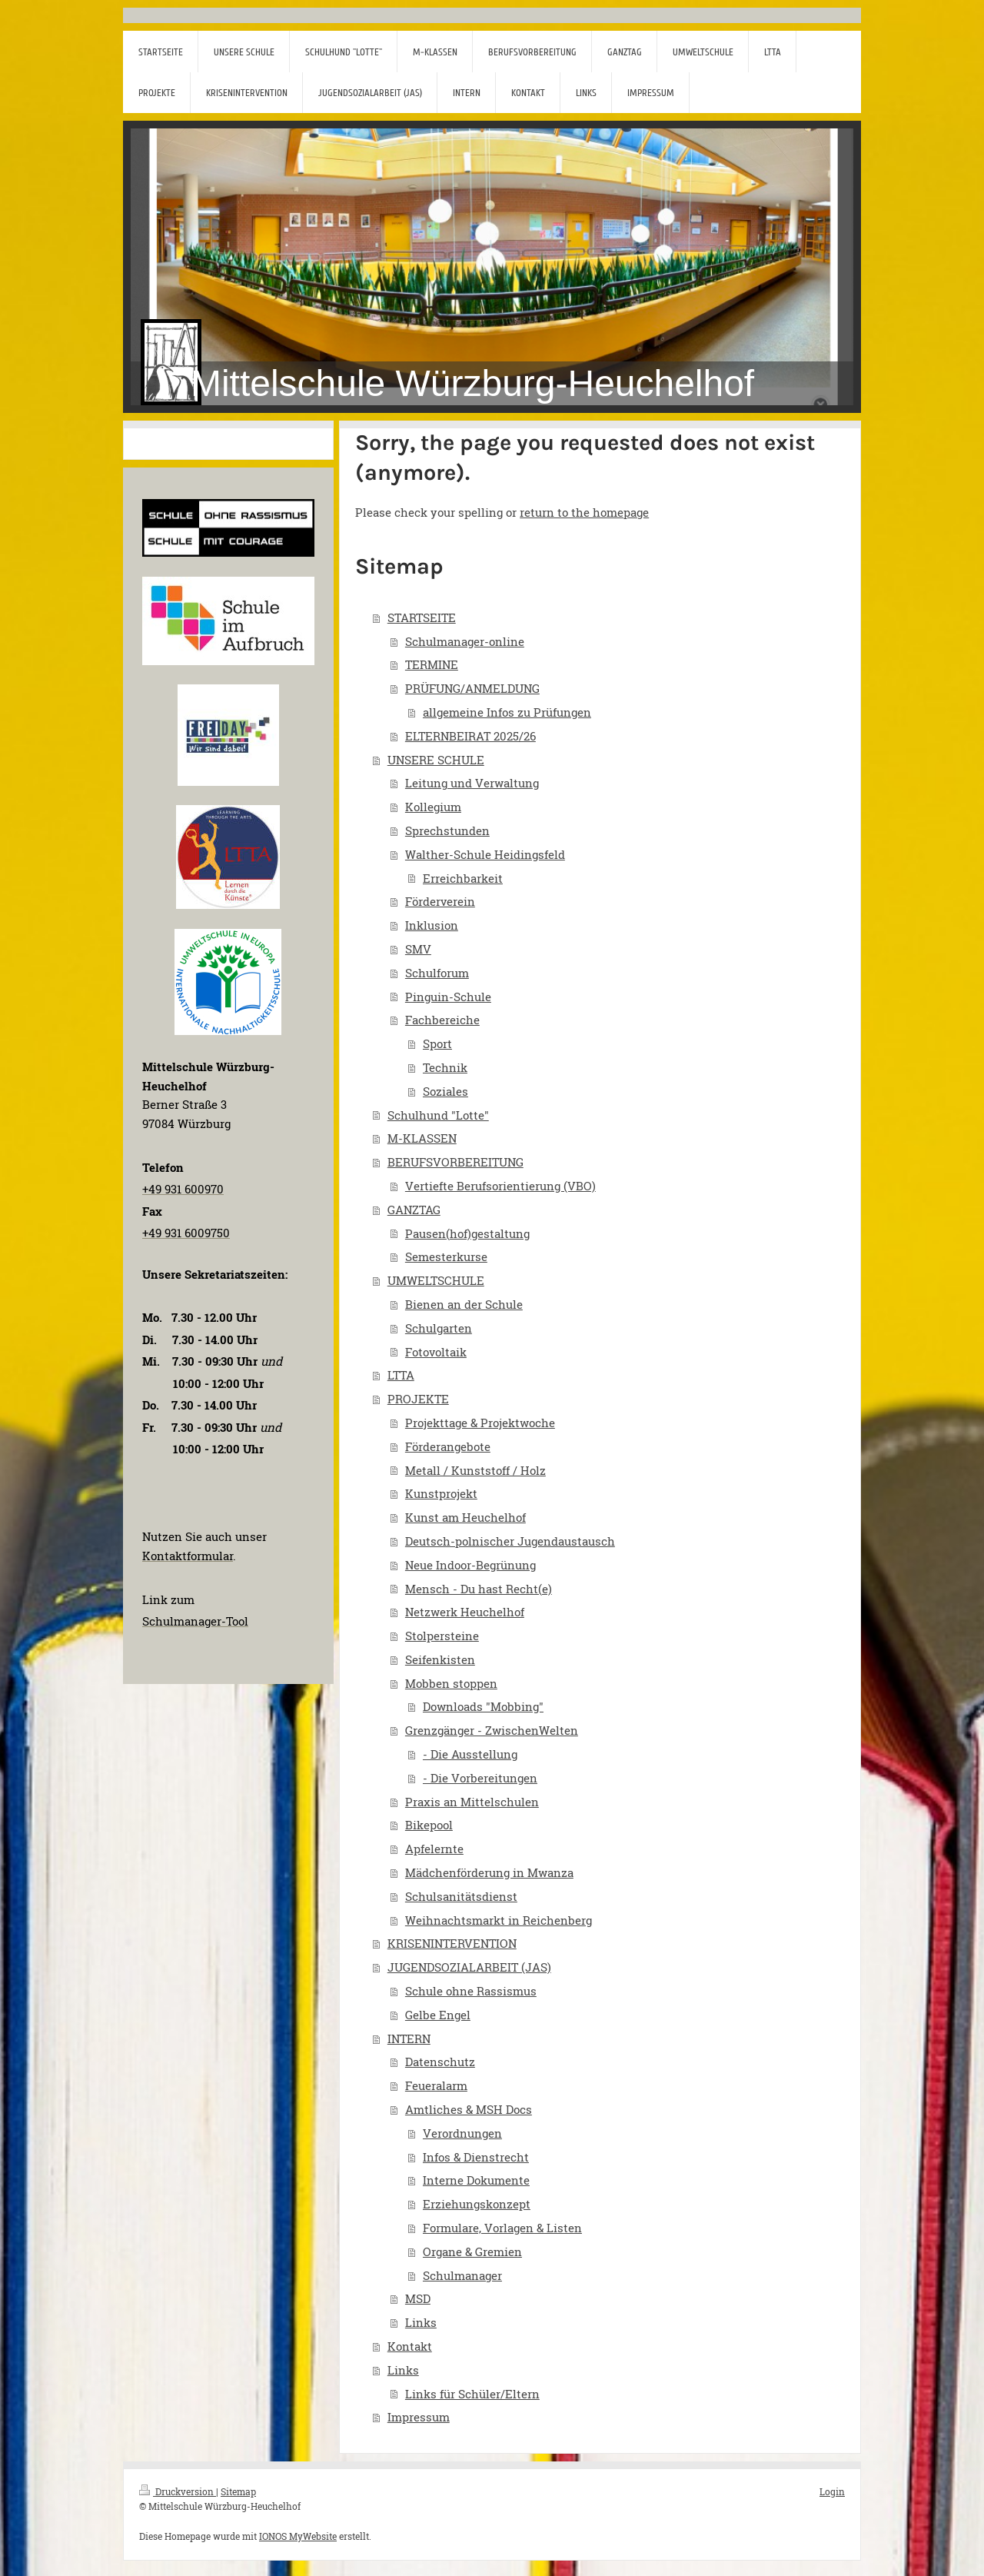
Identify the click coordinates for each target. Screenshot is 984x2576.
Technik (445, 1067)
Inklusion (431, 925)
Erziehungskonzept (476, 2204)
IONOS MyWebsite (298, 2536)
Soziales (445, 1091)
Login (832, 2491)
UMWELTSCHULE (435, 1280)
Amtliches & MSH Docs (468, 2109)
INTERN (408, 2038)
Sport (437, 1043)
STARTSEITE (421, 617)
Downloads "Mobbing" (483, 1706)
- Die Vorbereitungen (480, 1778)
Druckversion (177, 2491)
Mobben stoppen (451, 1683)
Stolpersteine (442, 1635)
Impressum (418, 2417)
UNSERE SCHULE (435, 759)
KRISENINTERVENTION (452, 1943)
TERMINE (431, 664)
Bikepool (429, 1824)
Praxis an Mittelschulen (472, 1801)
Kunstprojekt (441, 1493)
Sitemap (238, 2491)
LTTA (400, 1375)
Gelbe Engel (437, 2014)
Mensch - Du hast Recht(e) (478, 1588)
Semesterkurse (446, 1256)
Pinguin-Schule (448, 996)
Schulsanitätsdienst (461, 1896)
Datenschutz (440, 2061)
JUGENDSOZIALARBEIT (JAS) (469, 1967)
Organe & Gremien (472, 2251)
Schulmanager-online (464, 641)
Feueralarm (436, 2085)
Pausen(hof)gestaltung (467, 1233)
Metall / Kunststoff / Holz (475, 1470)
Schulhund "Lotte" (438, 1115)
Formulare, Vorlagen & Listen (502, 2227)
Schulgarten (438, 1328)
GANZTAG (413, 1209)
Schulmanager (462, 2275)
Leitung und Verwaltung (472, 782)
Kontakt (409, 2346)
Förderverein (440, 901)
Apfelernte (434, 1848)
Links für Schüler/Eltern (472, 2393)
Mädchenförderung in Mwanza (489, 1872)
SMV (418, 949)
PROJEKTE (418, 1398)
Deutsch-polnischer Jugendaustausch (510, 1541)
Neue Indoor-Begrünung (470, 1565)
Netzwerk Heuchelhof (464, 1611)
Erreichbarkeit (463, 878)
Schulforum (437, 972)
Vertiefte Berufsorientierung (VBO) (500, 1185)
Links (421, 2322)
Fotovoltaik (436, 1352)
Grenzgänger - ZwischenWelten (491, 1730)
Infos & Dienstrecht (476, 2157)
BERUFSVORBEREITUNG (455, 1162)
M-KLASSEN (422, 1138)
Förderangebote (447, 1446)
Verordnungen (462, 2133)
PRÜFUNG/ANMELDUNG (472, 688)
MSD (417, 2298)
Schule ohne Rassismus (471, 1991)
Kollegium (433, 806)
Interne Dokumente (476, 2180)
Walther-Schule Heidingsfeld (485, 854)
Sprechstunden (447, 830)
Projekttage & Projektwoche (480, 1422)
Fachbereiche (442, 1019)
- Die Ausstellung (470, 1754)
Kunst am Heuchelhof (465, 1517)
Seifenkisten (440, 1659)
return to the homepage (584, 512)
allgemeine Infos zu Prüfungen (507, 712)
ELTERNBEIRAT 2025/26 (470, 736)
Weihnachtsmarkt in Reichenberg (498, 1920)
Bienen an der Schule (464, 1304)
